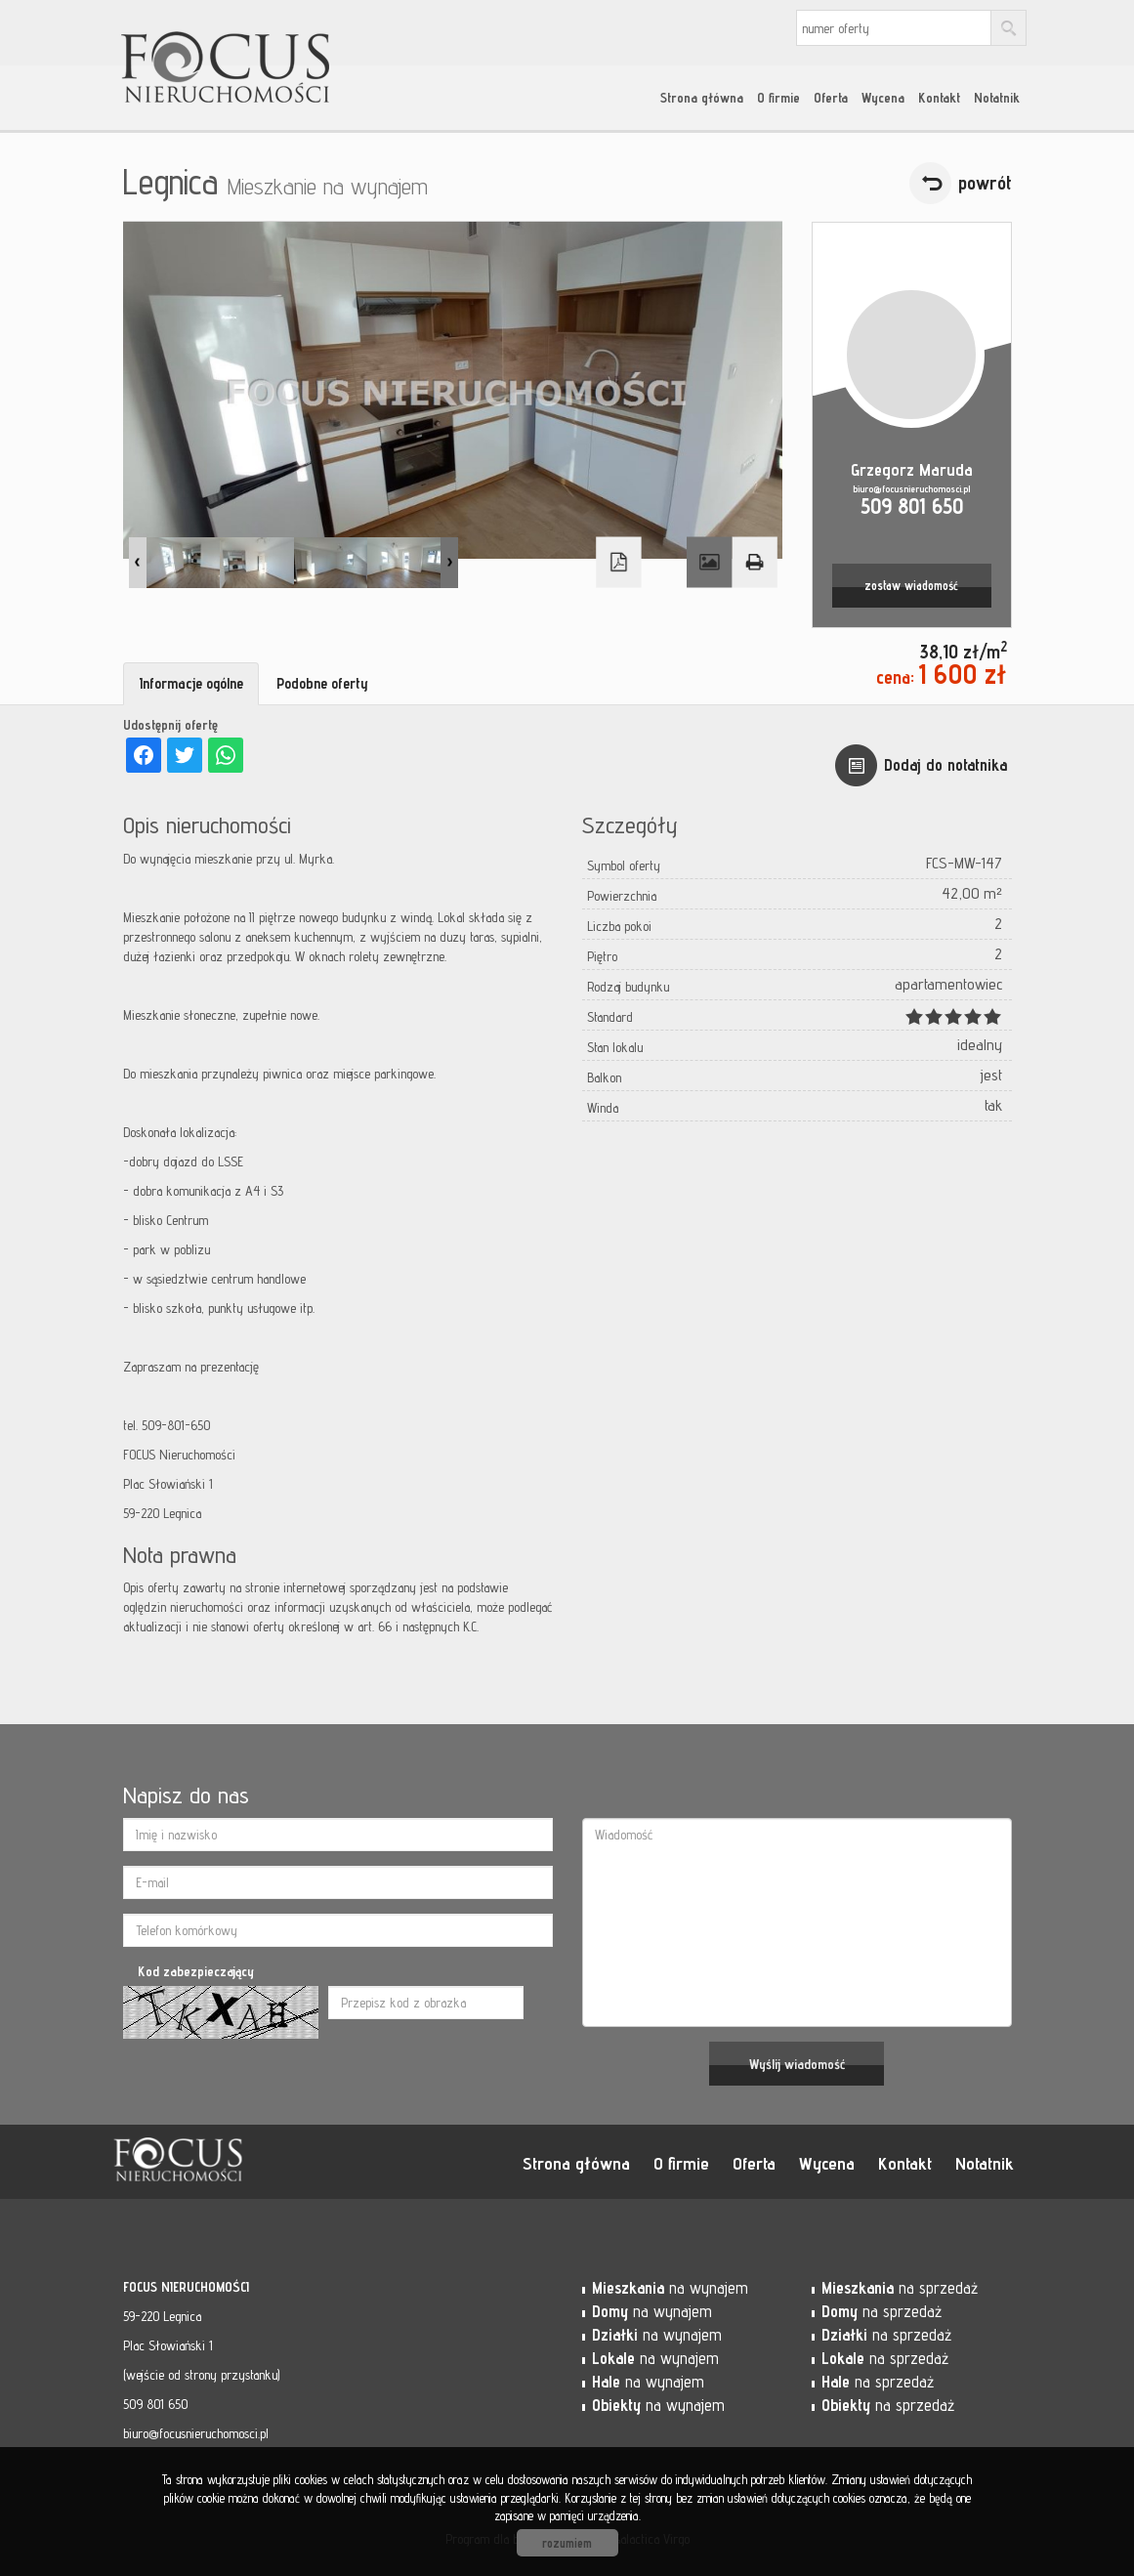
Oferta (831, 98)
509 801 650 (912, 505)
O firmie (778, 98)
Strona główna (701, 98)
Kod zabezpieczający (196, 1971)
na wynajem (670, 2288)
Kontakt (939, 98)
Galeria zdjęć (709, 562)
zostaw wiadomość (911, 585)
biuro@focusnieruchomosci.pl (911, 488)
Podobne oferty (322, 683)
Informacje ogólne (191, 683)
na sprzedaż (899, 2288)
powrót (985, 182)
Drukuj (754, 562)
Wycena (882, 98)
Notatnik (997, 98)
